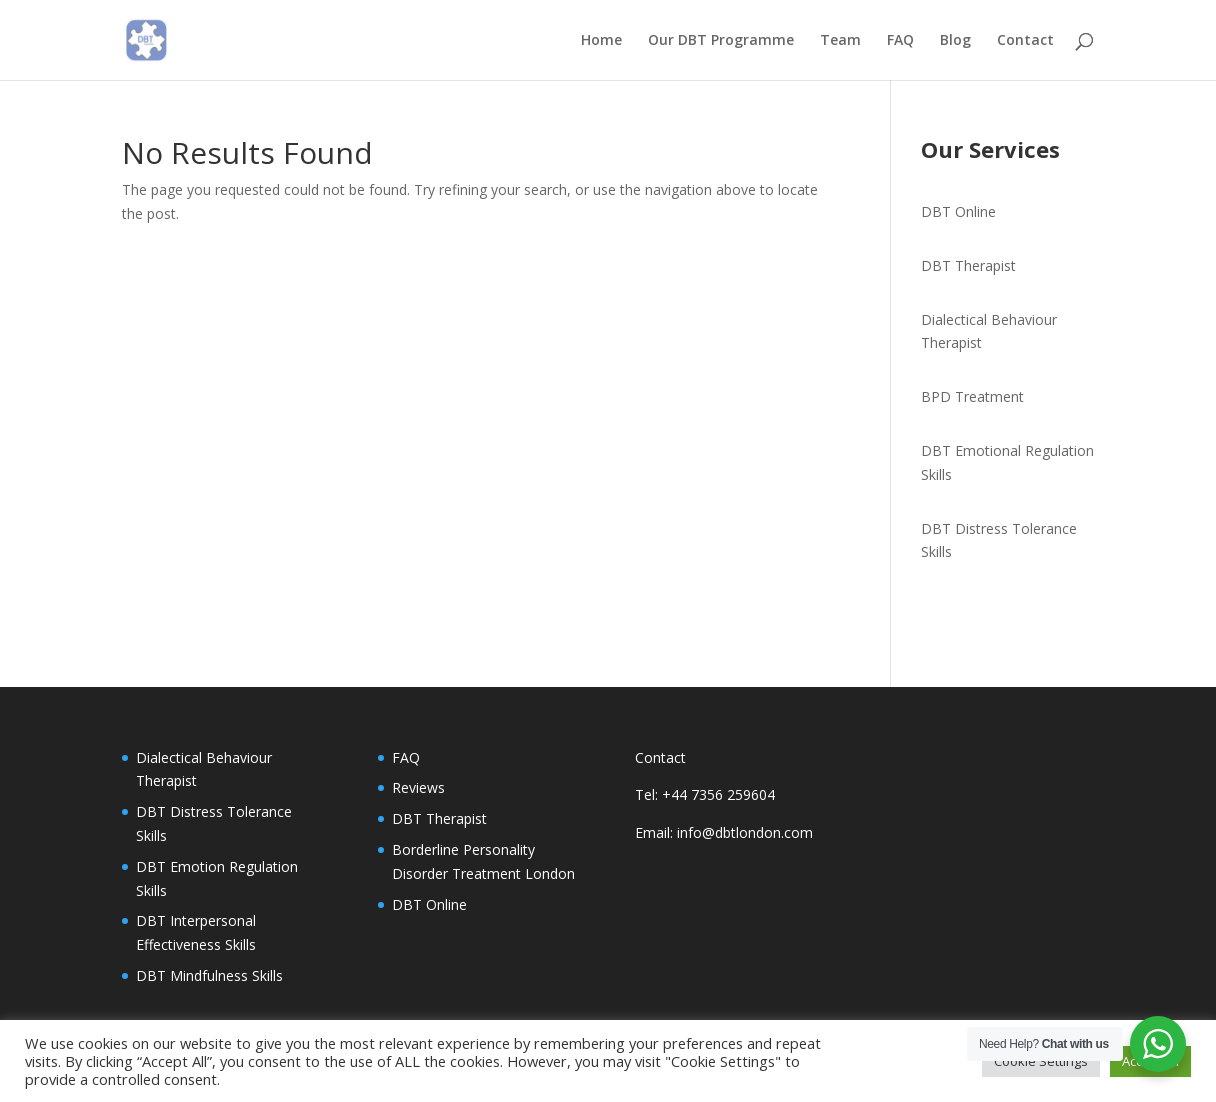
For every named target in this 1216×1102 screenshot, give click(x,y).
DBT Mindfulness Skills (209, 975)
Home (601, 41)
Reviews (418, 787)
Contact (1025, 41)
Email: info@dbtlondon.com (724, 832)
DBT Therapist (968, 265)
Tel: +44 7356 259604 (705, 794)
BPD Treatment (972, 396)
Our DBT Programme (721, 41)
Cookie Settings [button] (1041, 1061)
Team (840, 41)
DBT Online (958, 211)
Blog (955, 41)
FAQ (900, 41)
